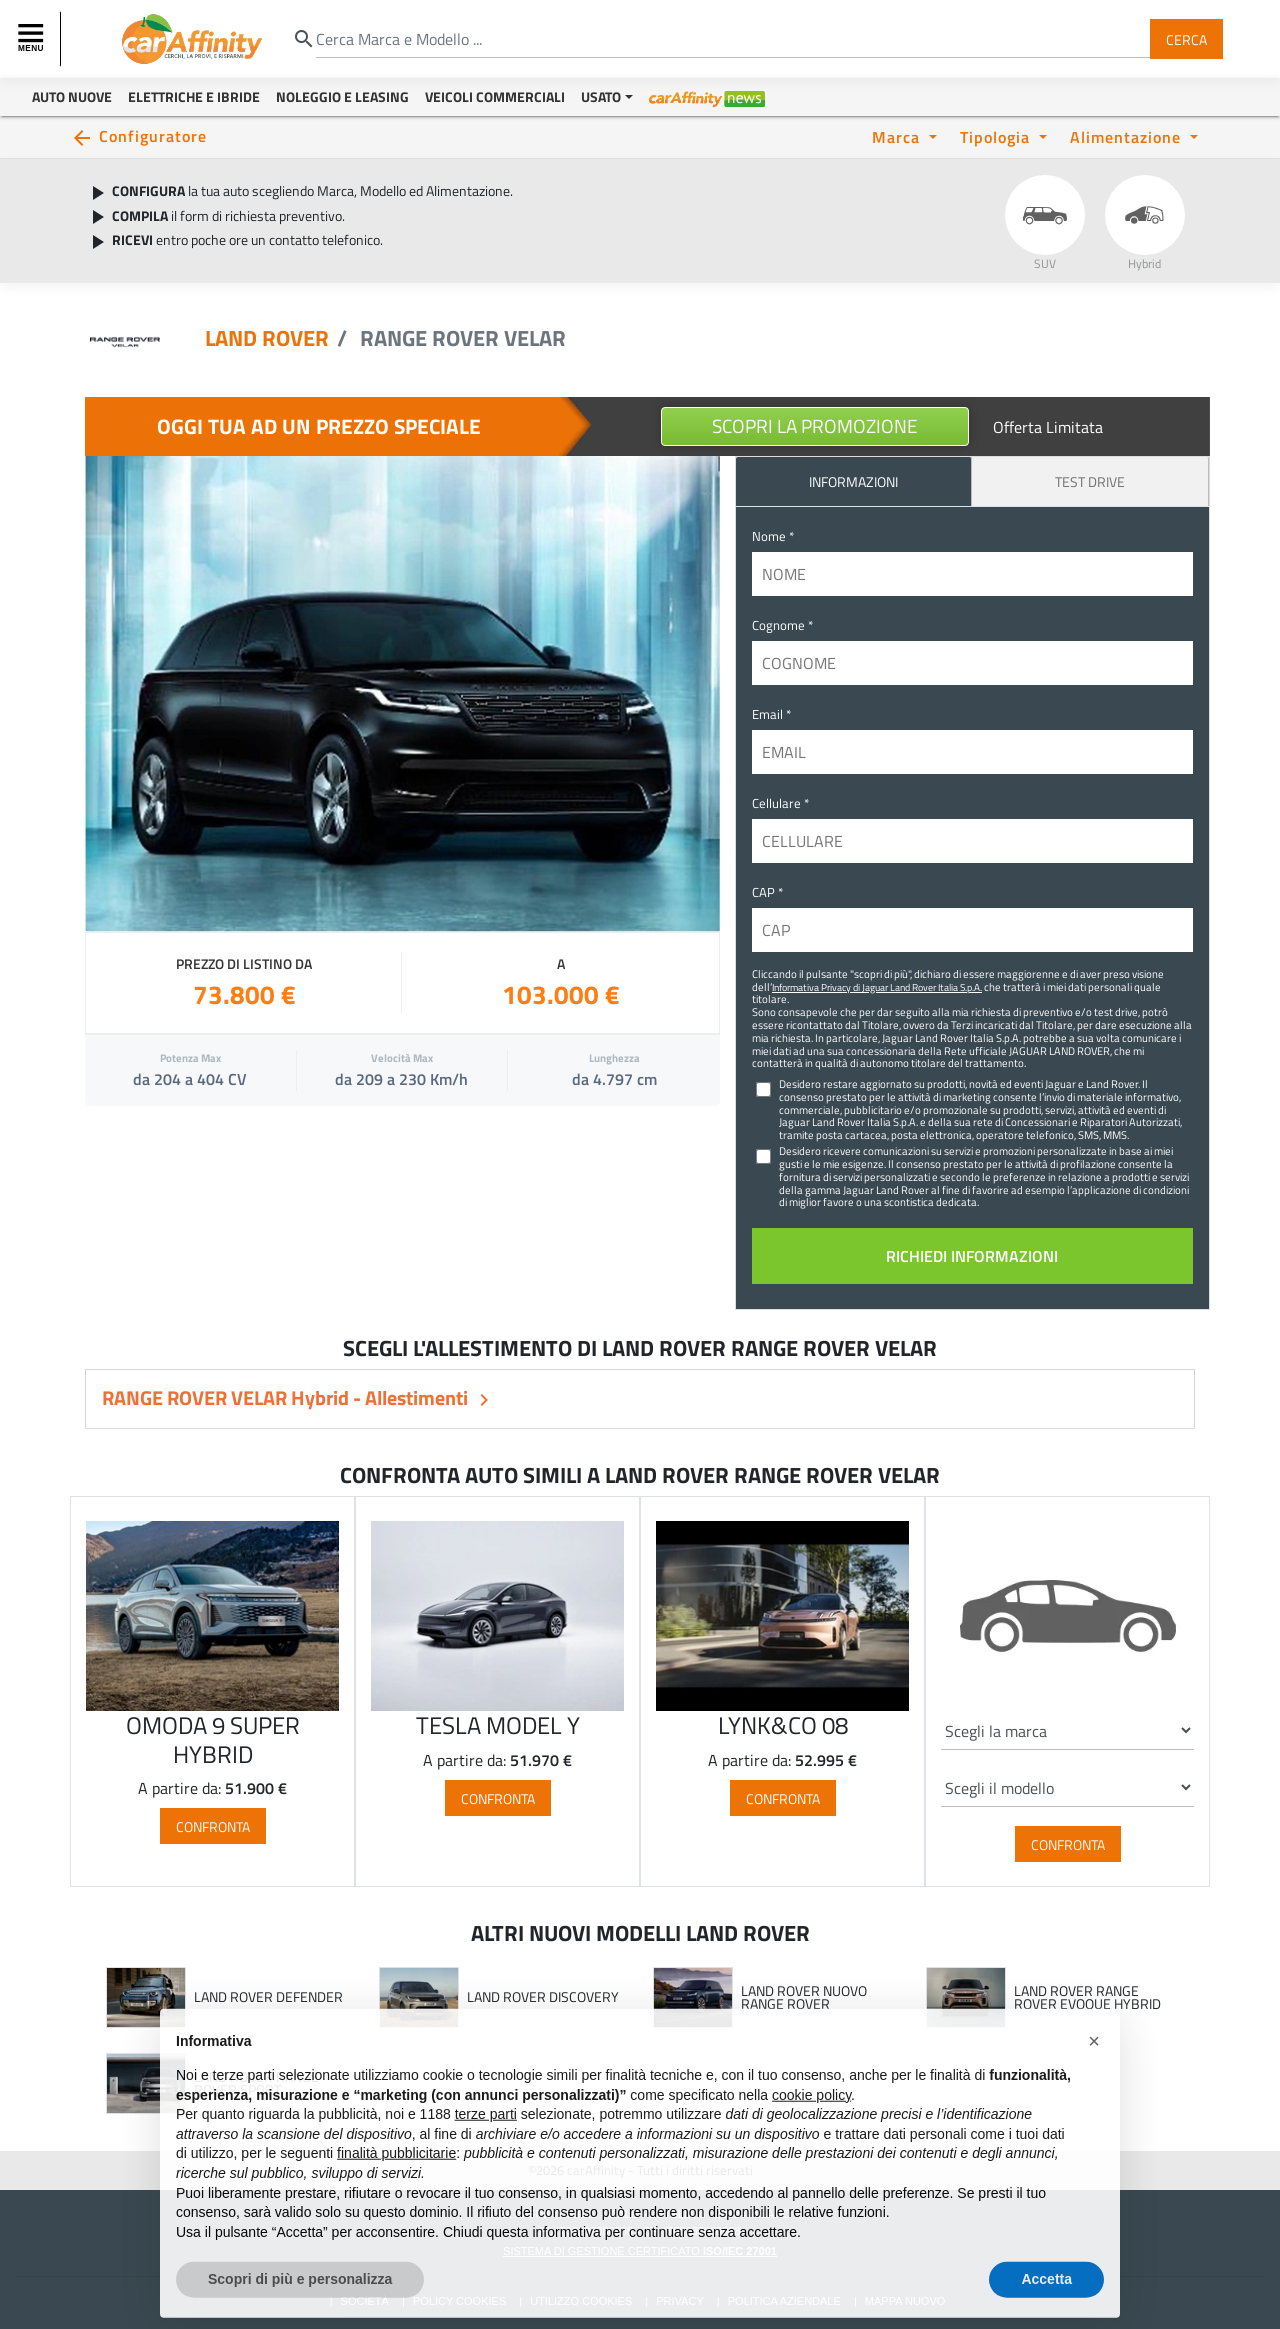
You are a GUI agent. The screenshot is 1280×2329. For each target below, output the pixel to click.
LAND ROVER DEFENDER (268, 1997)
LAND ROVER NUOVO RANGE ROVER (804, 1997)
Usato (601, 96)
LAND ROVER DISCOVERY (543, 1997)
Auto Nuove (72, 96)
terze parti (486, 2156)
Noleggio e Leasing (342, 96)
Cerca (1186, 38)
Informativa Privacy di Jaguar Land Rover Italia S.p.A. (877, 987)
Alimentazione (1128, 136)
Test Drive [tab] (1090, 481)
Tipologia (997, 136)
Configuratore (153, 135)
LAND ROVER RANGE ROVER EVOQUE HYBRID (1087, 1997)
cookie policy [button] (811, 2136)
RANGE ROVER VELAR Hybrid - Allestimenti (287, 1397)
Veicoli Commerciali (495, 96)
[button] (1094, 2083)
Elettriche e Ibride (194, 96)
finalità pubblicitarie (396, 2195)
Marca (898, 136)
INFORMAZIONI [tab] (853, 481)
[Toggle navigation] (33, 39)
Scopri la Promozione (815, 425)
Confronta (213, 1826)
